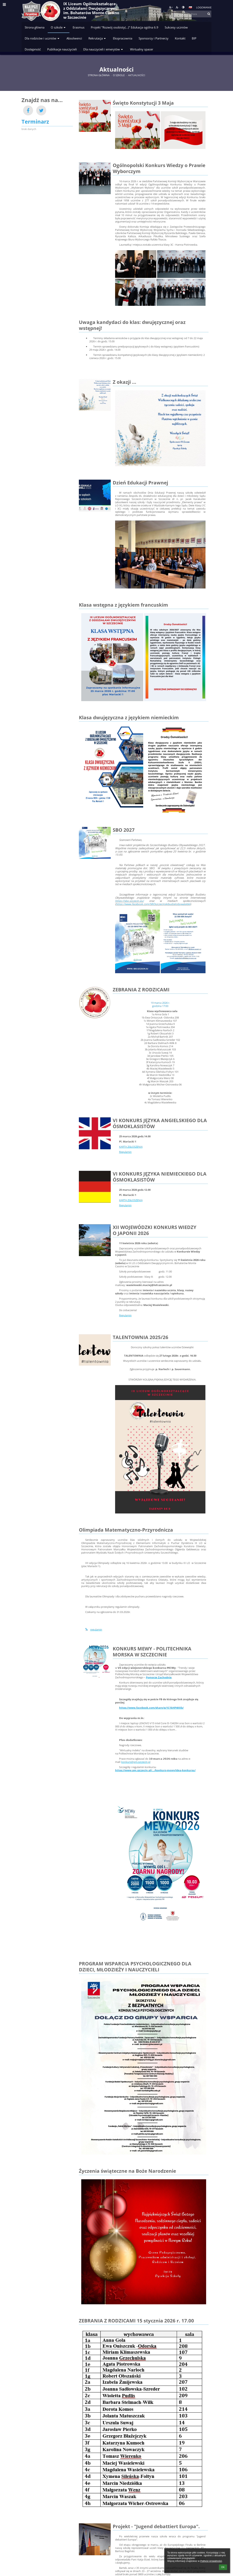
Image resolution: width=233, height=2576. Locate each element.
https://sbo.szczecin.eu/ (129, 901)
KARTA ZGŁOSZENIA (131, 1146)
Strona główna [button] (34, 27)
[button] (190, 7)
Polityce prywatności (211, 2561)
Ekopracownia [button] (122, 38)
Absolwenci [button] (74, 38)
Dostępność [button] (33, 49)
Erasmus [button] (78, 27)
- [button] (177, 7)
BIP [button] (194, 38)
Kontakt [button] (180, 38)
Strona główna (99, 75)
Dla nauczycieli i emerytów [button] (103, 49)
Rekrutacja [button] (97, 38)
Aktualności (136, 75)
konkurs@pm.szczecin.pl (135, 1762)
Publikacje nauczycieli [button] (62, 49)
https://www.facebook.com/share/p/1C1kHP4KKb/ (151, 1707)
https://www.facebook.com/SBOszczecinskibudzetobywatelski (153, 904)
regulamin (91, 1629)
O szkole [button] (58, 27)
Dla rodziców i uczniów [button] (42, 38)
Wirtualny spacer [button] (141, 49)
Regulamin (125, 1152)
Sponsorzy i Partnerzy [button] (153, 38)
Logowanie (203, 7)
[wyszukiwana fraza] (192, 14)
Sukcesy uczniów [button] (176, 27)
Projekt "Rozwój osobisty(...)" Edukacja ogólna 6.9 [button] (124, 27)
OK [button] (223, 2567)
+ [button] (171, 7)
